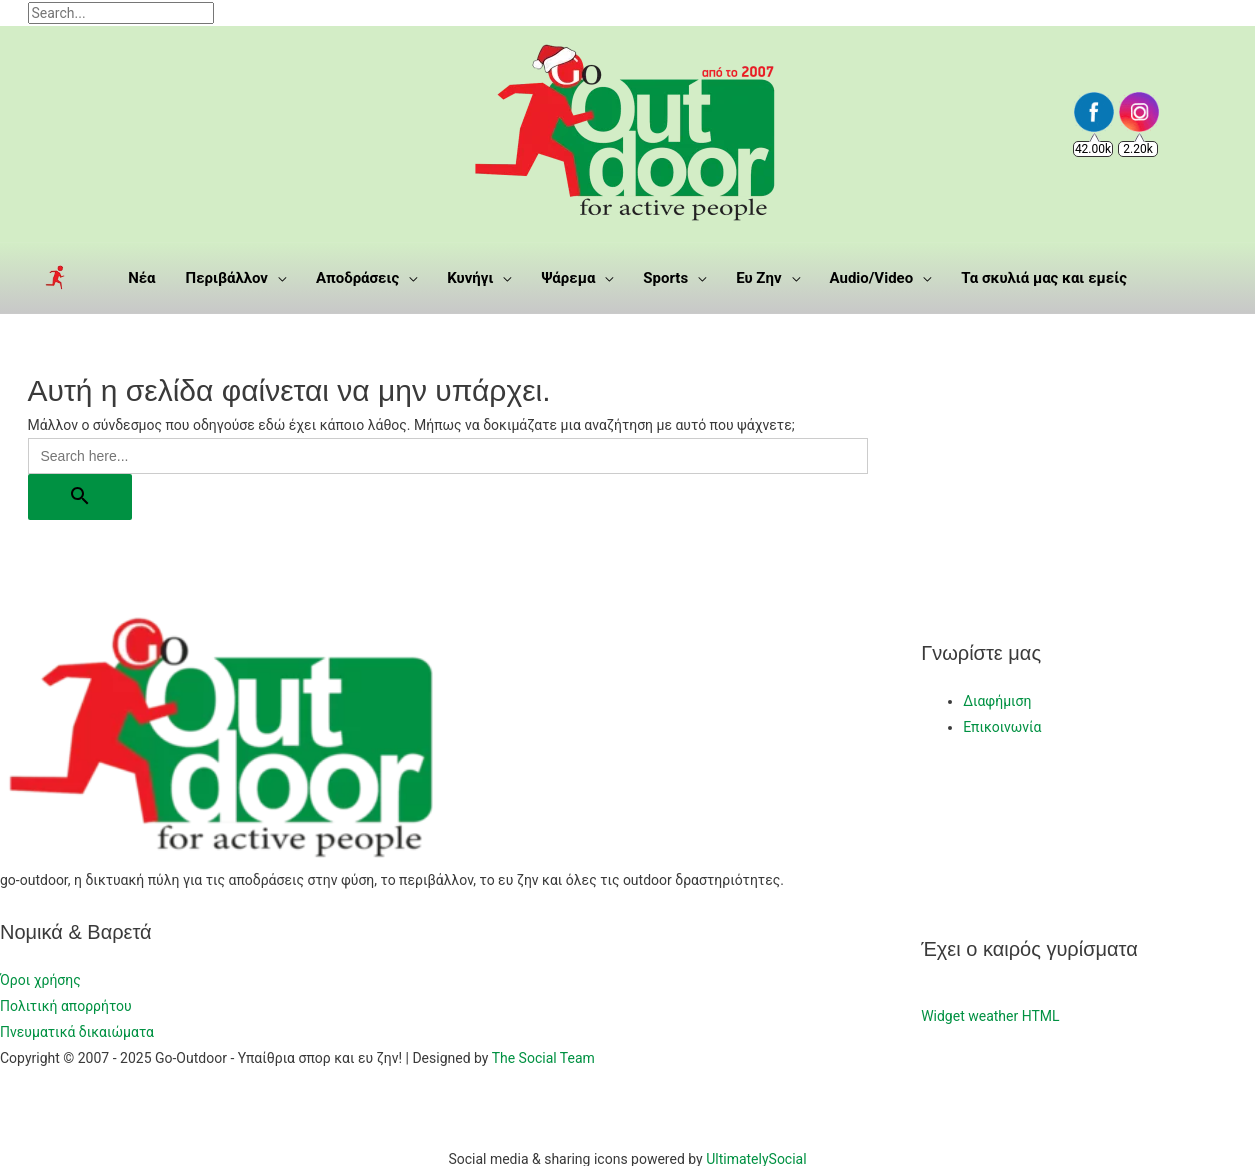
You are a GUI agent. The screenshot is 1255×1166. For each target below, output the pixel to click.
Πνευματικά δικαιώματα (77, 1032)
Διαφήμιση (997, 701)
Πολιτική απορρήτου (66, 1006)
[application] (277, 278)
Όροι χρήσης (40, 980)
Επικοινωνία (1002, 727)
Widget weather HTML (990, 1016)
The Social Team (543, 1058)
